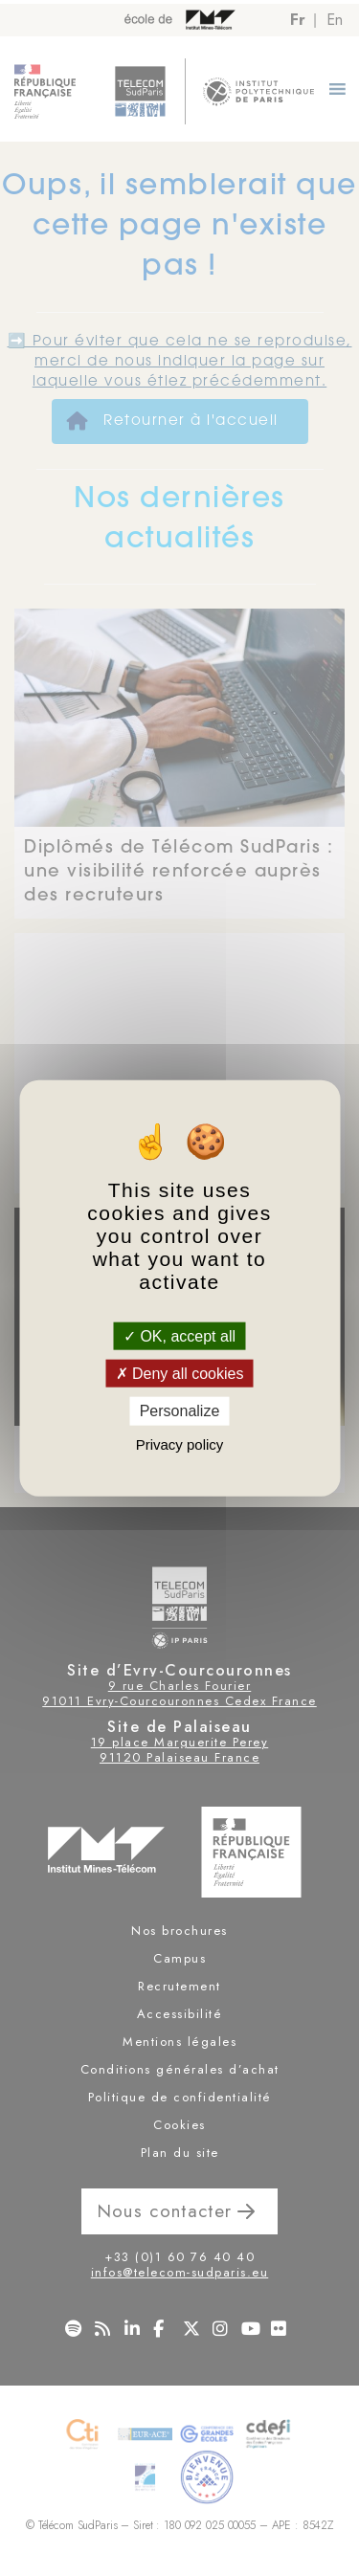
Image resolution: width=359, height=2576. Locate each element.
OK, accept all (179, 1336)
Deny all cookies (180, 1374)
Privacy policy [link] (180, 1443)
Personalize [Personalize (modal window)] (180, 1411)
